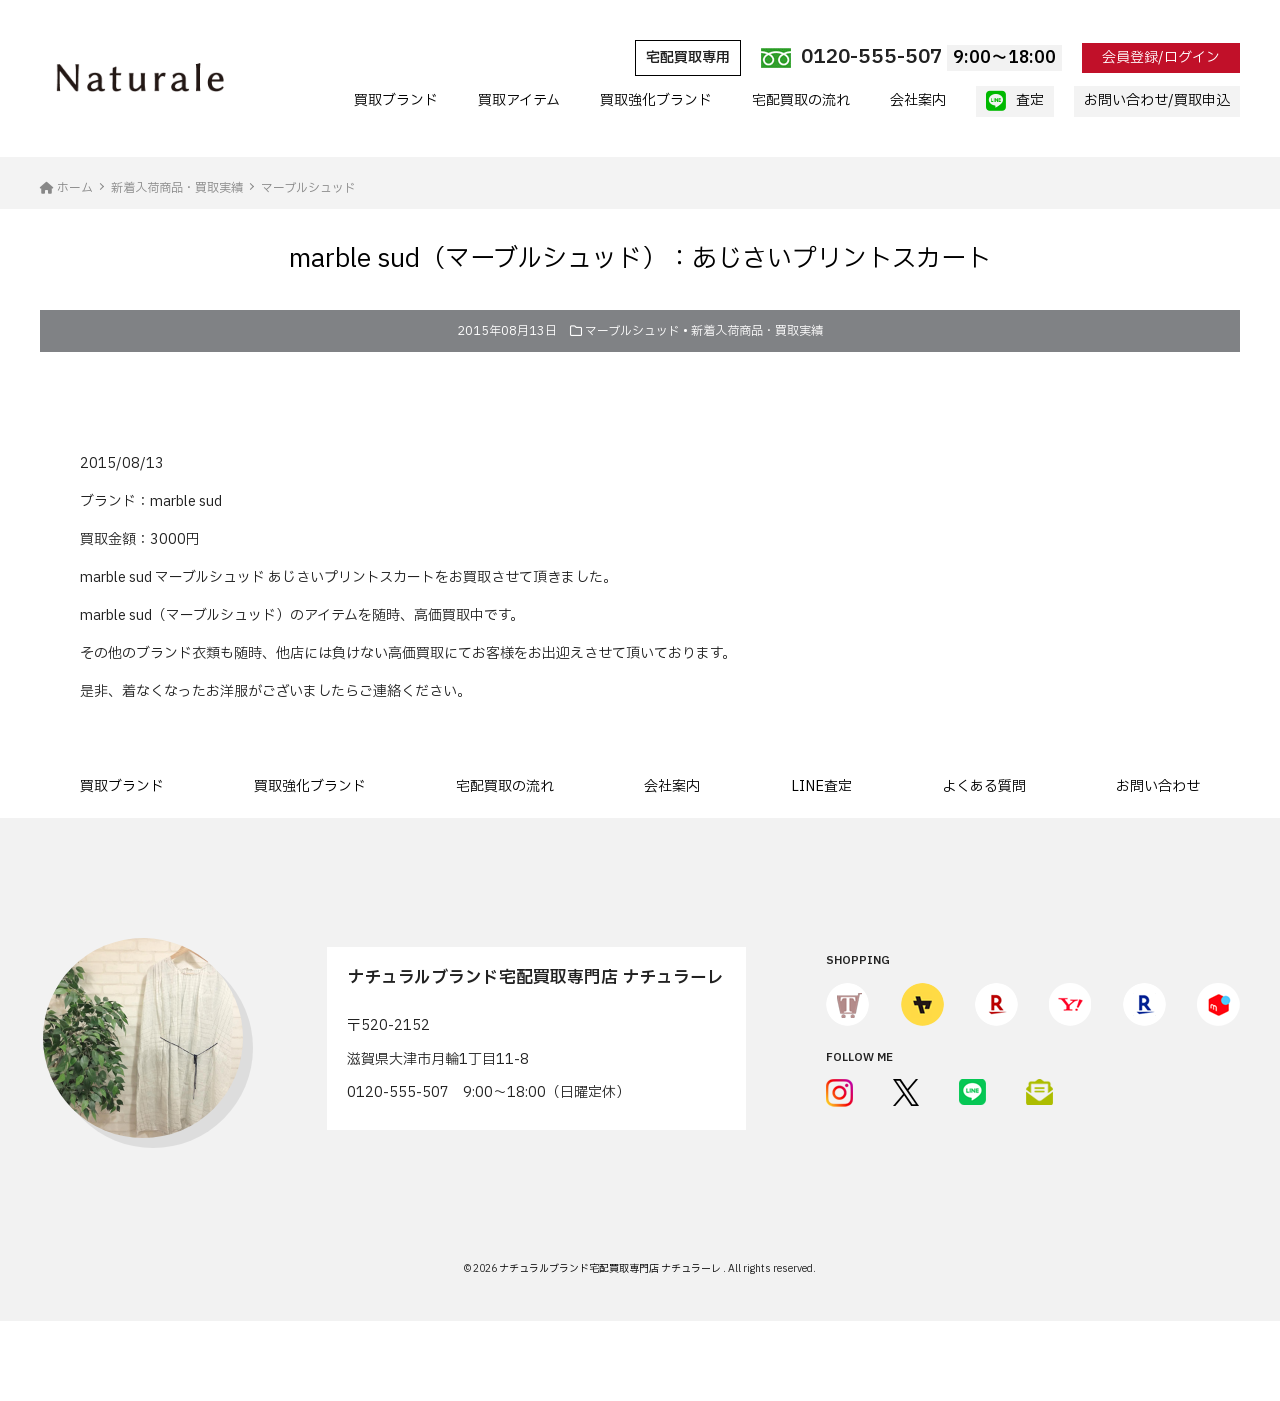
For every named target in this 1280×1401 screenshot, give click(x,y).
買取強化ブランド (656, 100)
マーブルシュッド (632, 331)
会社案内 (918, 100)
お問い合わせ (1158, 786)
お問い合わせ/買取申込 (1157, 100)
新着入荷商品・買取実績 (757, 331)
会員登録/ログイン (1161, 57)
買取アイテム (519, 100)
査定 (1015, 101)
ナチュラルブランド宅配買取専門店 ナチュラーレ (611, 1268)
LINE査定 (821, 786)
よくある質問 (984, 786)
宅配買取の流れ (801, 100)
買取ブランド (396, 100)
